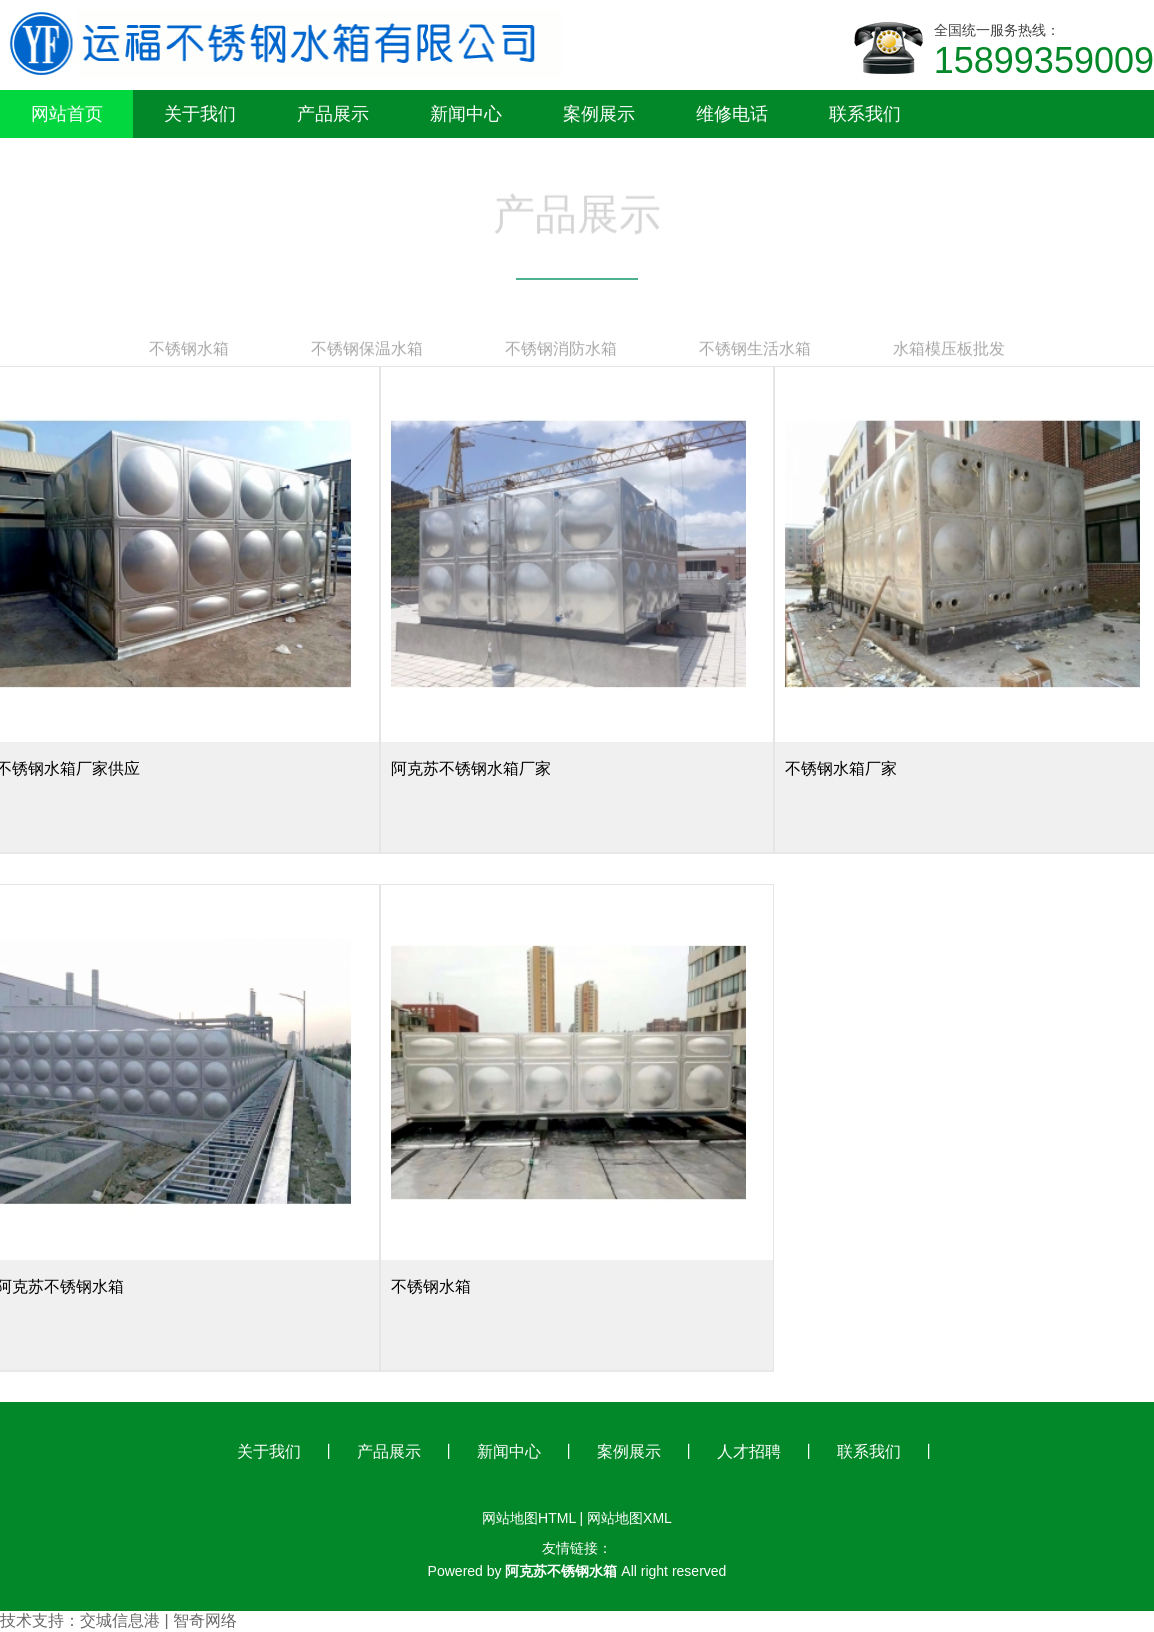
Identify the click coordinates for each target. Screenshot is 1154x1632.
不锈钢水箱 (189, 348)
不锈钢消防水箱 (561, 348)
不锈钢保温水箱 (367, 348)
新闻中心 (509, 1451)
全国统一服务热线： (1044, 52)
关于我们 (269, 1451)
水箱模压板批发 (949, 348)
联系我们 (869, 1451)
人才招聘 (749, 1451)
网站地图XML (629, 1518)
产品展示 (389, 1451)
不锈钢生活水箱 (755, 348)
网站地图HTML (529, 1518)
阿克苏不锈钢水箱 (561, 1571)
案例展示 (629, 1451)
